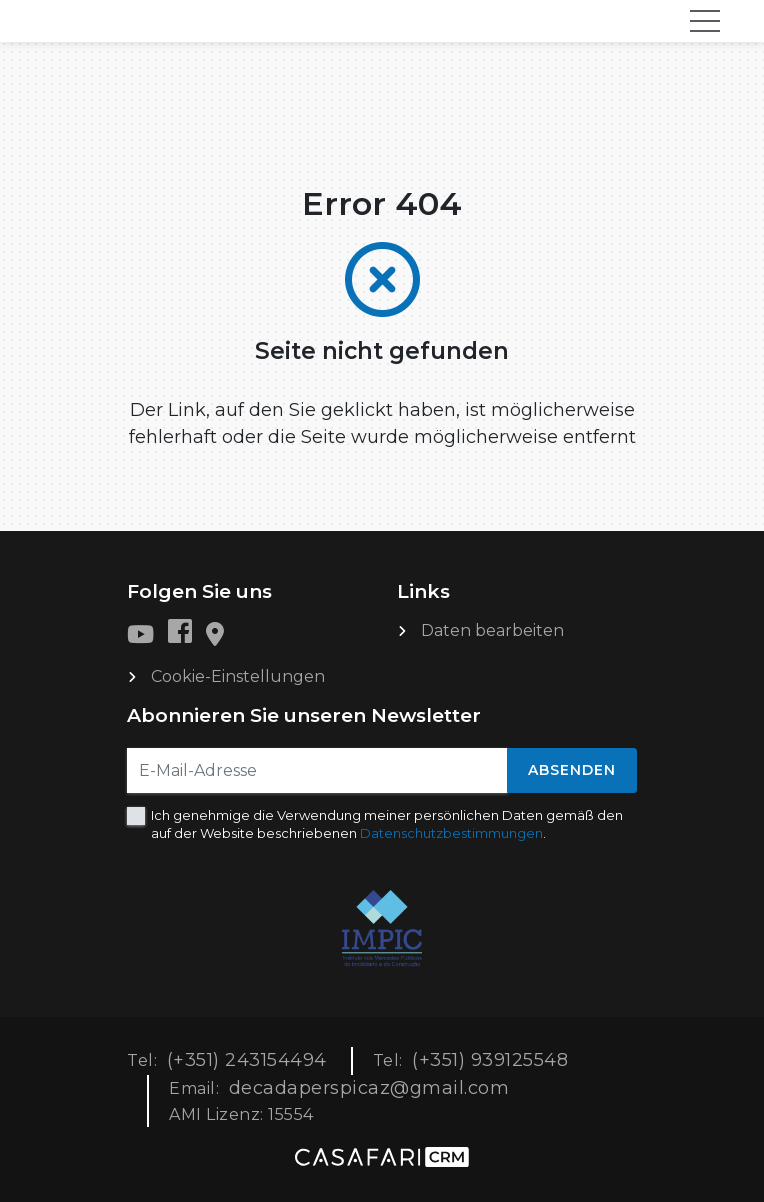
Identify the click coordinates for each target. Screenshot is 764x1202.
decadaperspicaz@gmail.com (369, 1088)
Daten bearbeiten (492, 630)
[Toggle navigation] (705, 21)
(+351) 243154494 (247, 1060)
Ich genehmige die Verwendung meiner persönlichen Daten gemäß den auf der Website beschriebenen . (387, 824)
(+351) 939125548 (490, 1060)
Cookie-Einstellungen (238, 676)
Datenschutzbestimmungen (451, 833)
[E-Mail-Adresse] (317, 770)
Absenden (572, 770)
